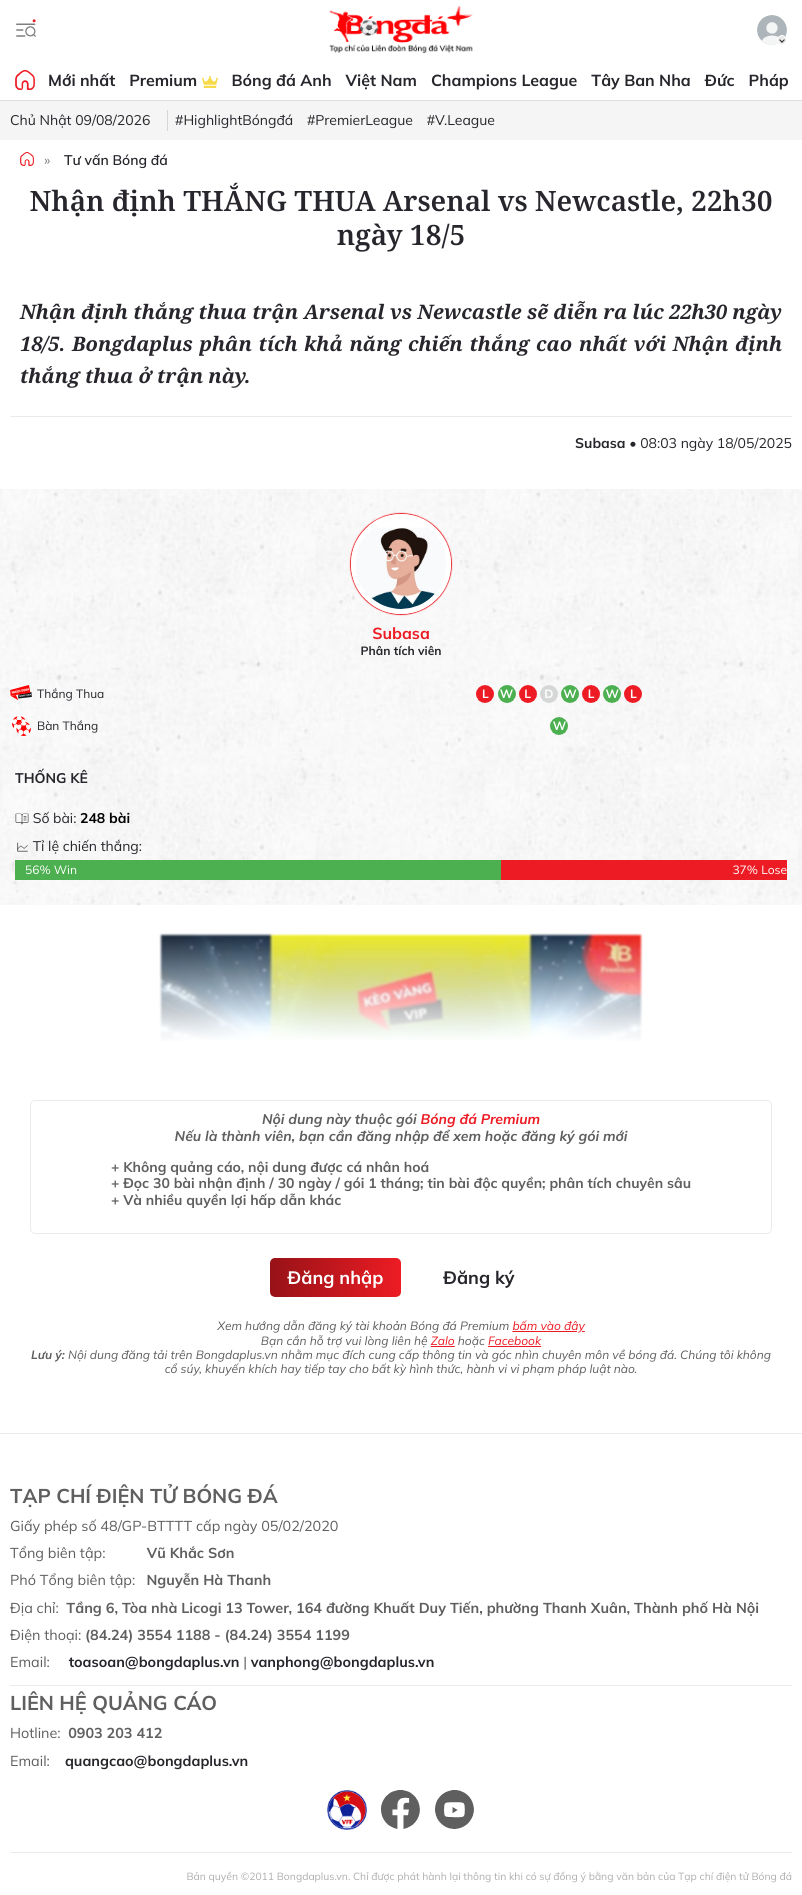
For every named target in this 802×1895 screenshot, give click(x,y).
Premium (173, 80)
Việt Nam (381, 80)
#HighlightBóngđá (234, 120)
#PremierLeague (360, 120)
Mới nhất (81, 80)
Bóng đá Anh (282, 80)
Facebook (514, 1340)
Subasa (401, 633)
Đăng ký (478, 1277)
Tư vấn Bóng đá (116, 160)
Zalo (443, 1340)
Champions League (504, 80)
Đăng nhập (336, 1277)
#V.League (461, 120)
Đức (720, 80)
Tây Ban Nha (641, 80)
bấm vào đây (548, 1325)
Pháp (769, 80)
